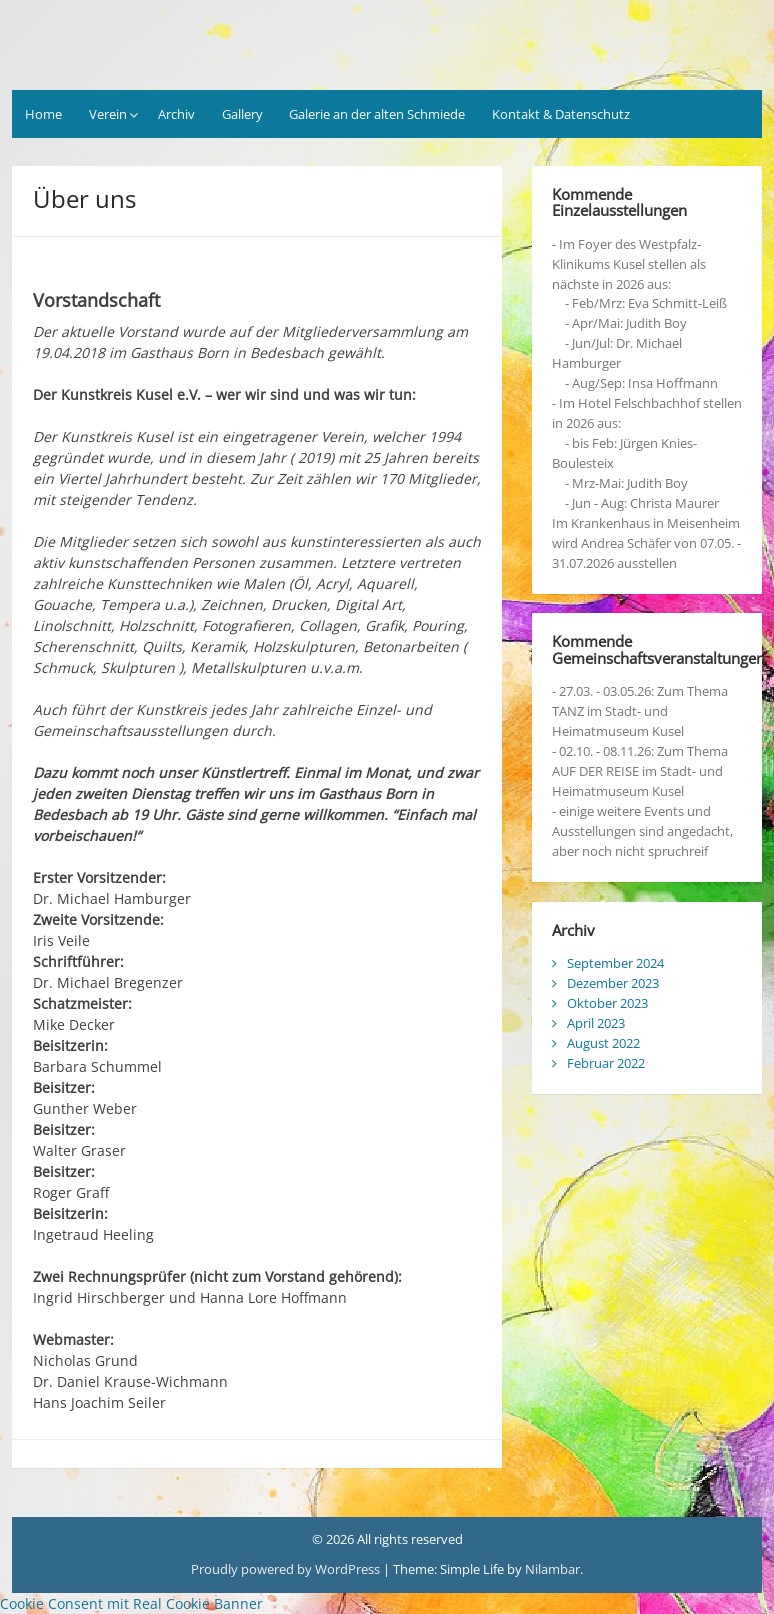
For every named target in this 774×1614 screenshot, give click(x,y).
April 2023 (596, 1023)
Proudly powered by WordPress (285, 1569)
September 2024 (615, 963)
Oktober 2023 (607, 1003)
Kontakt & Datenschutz (561, 114)
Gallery (242, 114)
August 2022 (603, 1043)
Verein (108, 114)
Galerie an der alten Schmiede (377, 114)
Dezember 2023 (613, 983)
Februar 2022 (606, 1063)
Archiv (176, 114)
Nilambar (552, 1569)
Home (43, 114)
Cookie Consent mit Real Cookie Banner (131, 1603)
